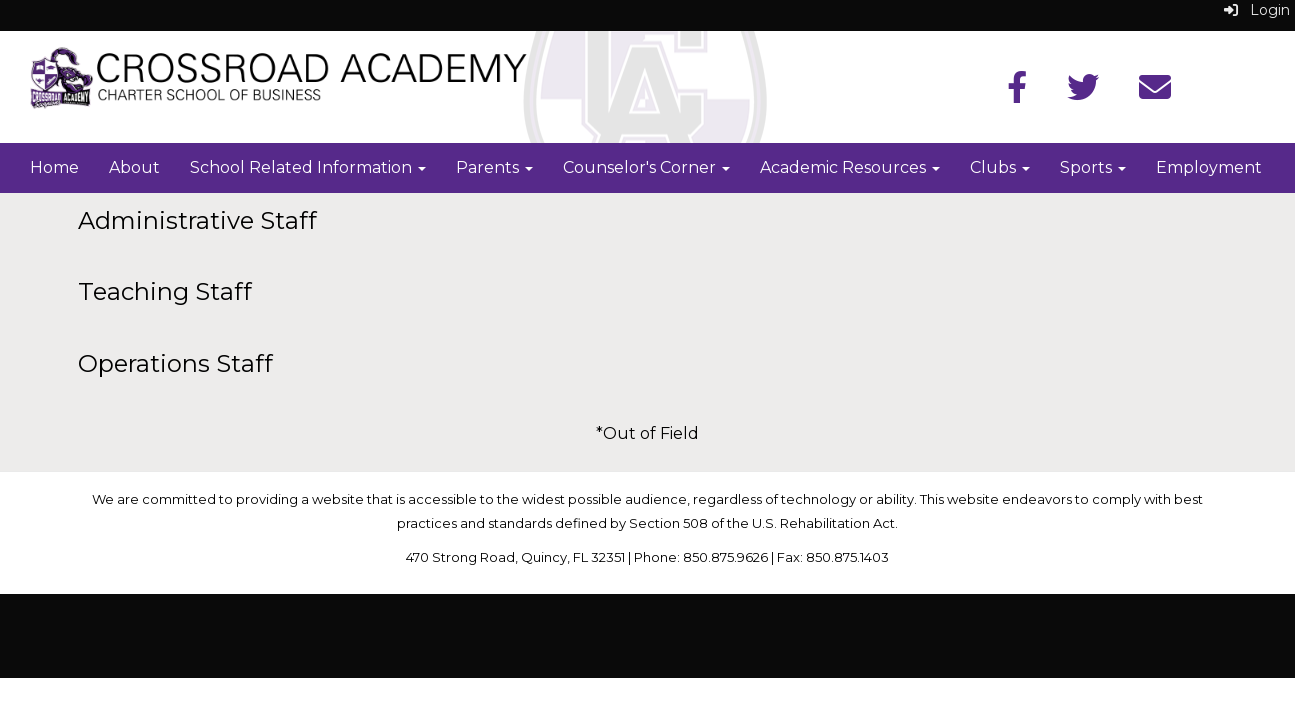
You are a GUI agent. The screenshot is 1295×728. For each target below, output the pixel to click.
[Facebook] (1017, 93)
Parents (494, 167)
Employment (1209, 167)
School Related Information (308, 167)
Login (1257, 10)
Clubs (1000, 167)
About (134, 167)
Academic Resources (850, 167)
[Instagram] (1155, 93)
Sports (1093, 167)
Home (54, 167)
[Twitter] (1083, 93)
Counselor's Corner (646, 167)
